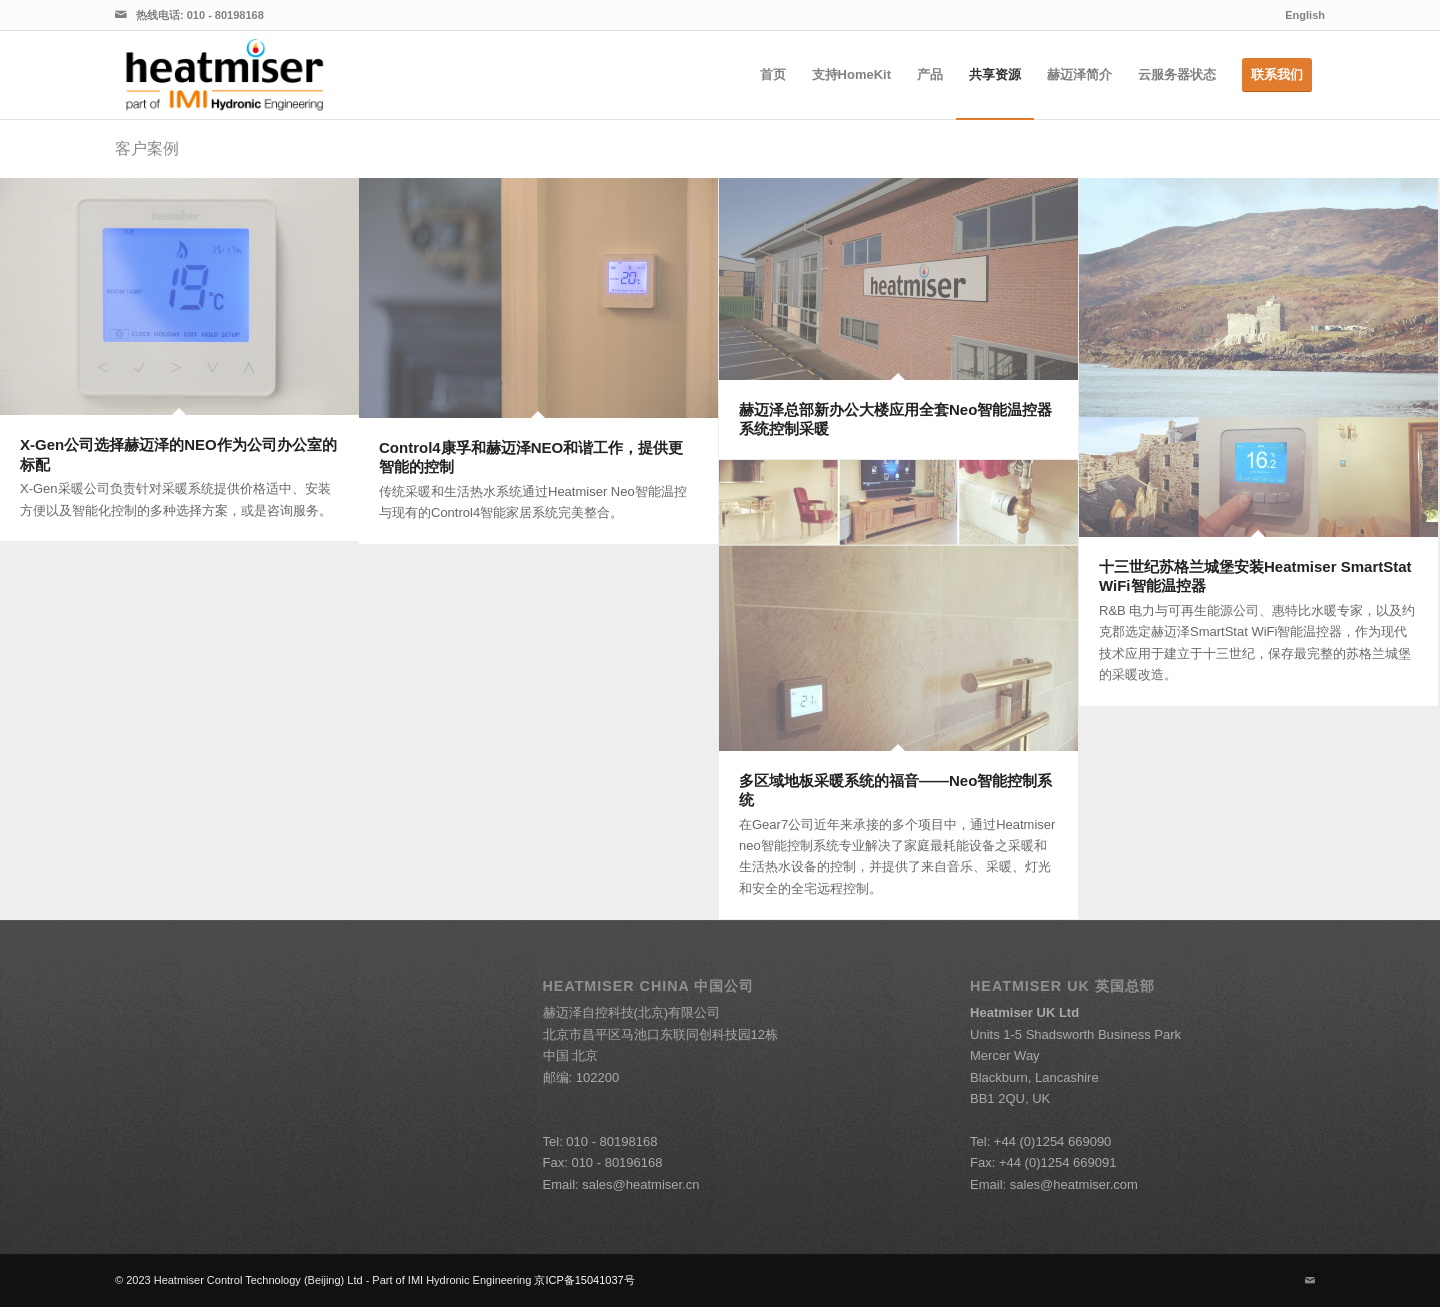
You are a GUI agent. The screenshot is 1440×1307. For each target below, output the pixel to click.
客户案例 (147, 148)
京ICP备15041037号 (584, 1280)
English (1305, 15)
